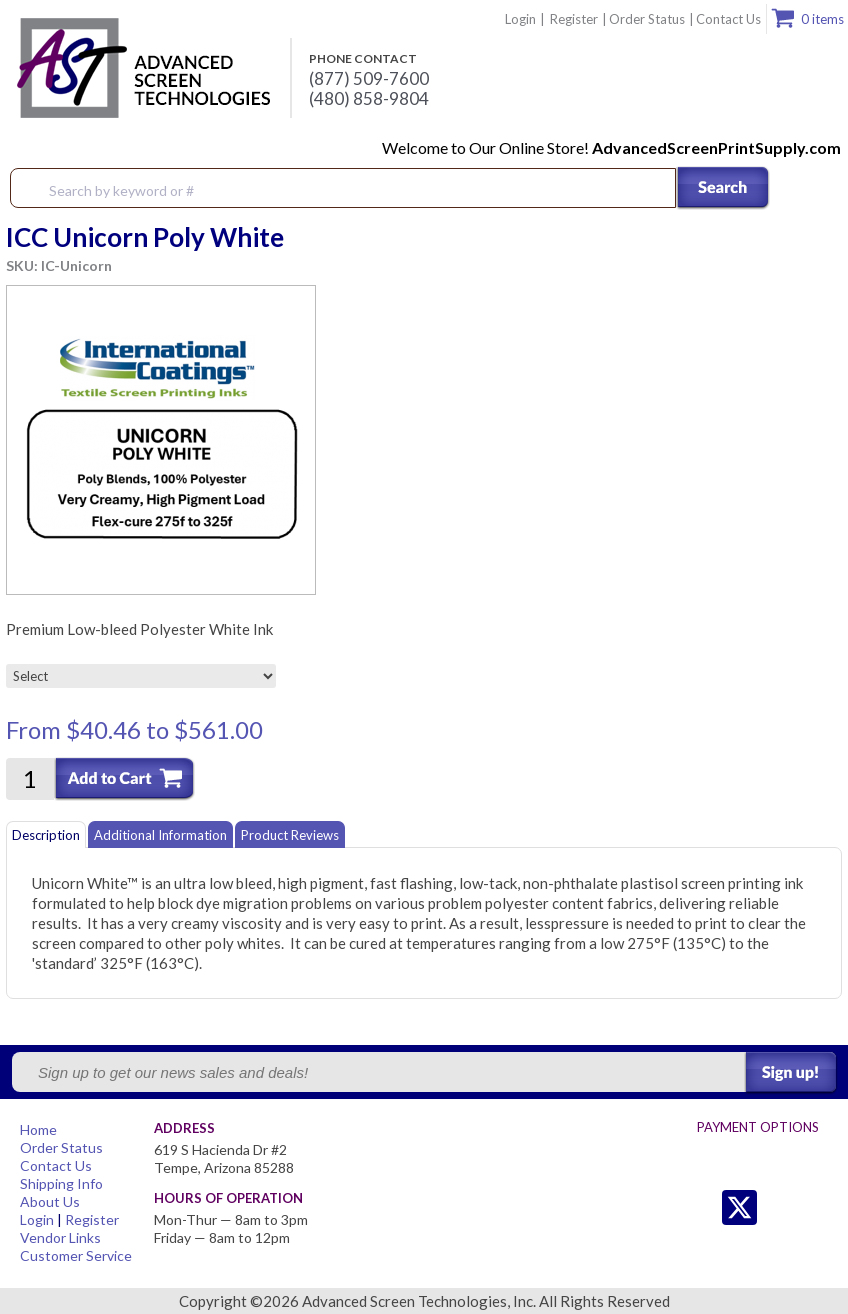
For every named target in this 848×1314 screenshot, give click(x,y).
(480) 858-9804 (369, 99)
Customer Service (76, 1255)
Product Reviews (290, 835)
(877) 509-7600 (369, 79)
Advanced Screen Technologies (141, 69)
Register (574, 19)
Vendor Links (60, 1237)
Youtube (819, 1207)
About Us (50, 1201)
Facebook (779, 1207)
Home (38, 1129)
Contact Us (728, 19)
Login (520, 19)
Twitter (699, 1207)
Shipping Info (61, 1183)
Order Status (647, 19)
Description (46, 835)
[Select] (141, 676)
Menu (820, 189)
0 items (822, 19)
